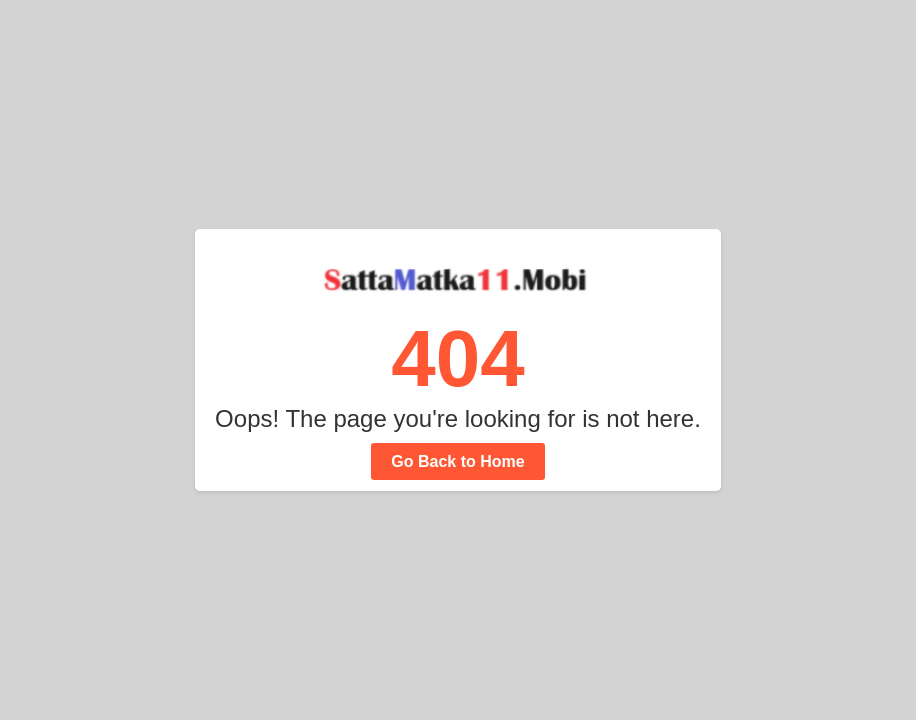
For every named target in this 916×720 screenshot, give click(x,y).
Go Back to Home (457, 461)
